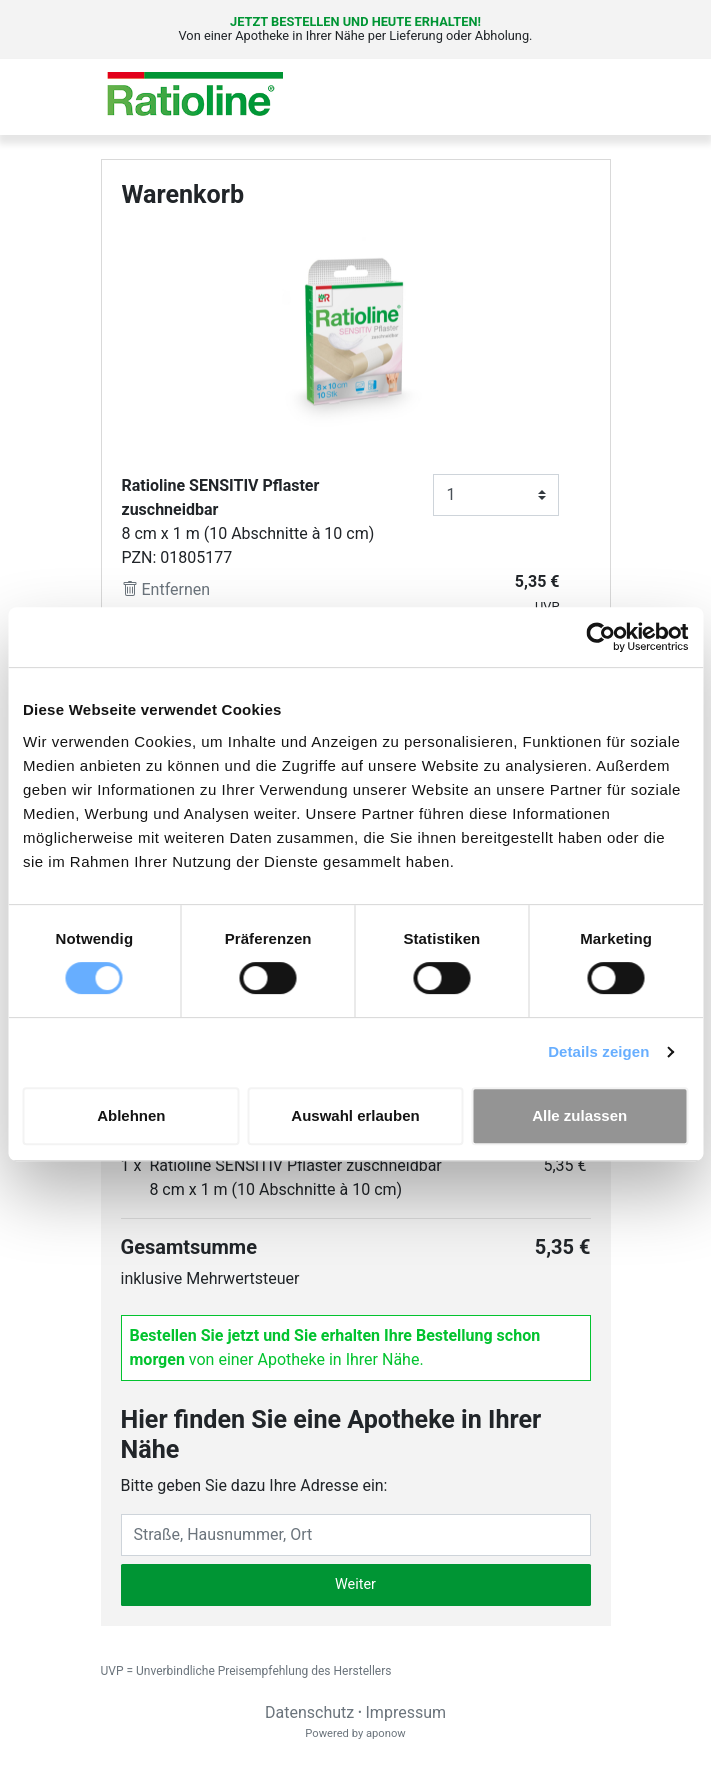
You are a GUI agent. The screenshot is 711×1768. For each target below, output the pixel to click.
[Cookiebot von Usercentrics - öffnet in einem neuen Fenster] (600, 637)
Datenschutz (309, 1712)
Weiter (355, 1584)
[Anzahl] (496, 495)
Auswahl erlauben (355, 1115)
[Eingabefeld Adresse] (356, 1535)
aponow (386, 1733)
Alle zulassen (579, 1115)
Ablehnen (131, 1115)
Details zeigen (598, 1051)
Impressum (406, 1712)
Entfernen (166, 589)
